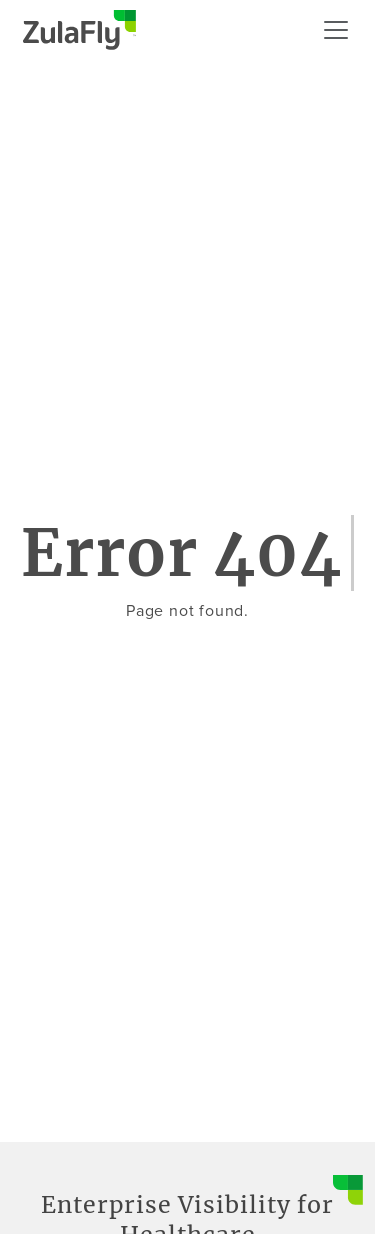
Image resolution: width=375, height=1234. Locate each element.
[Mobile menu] (336, 30)
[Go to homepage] (79, 30)
